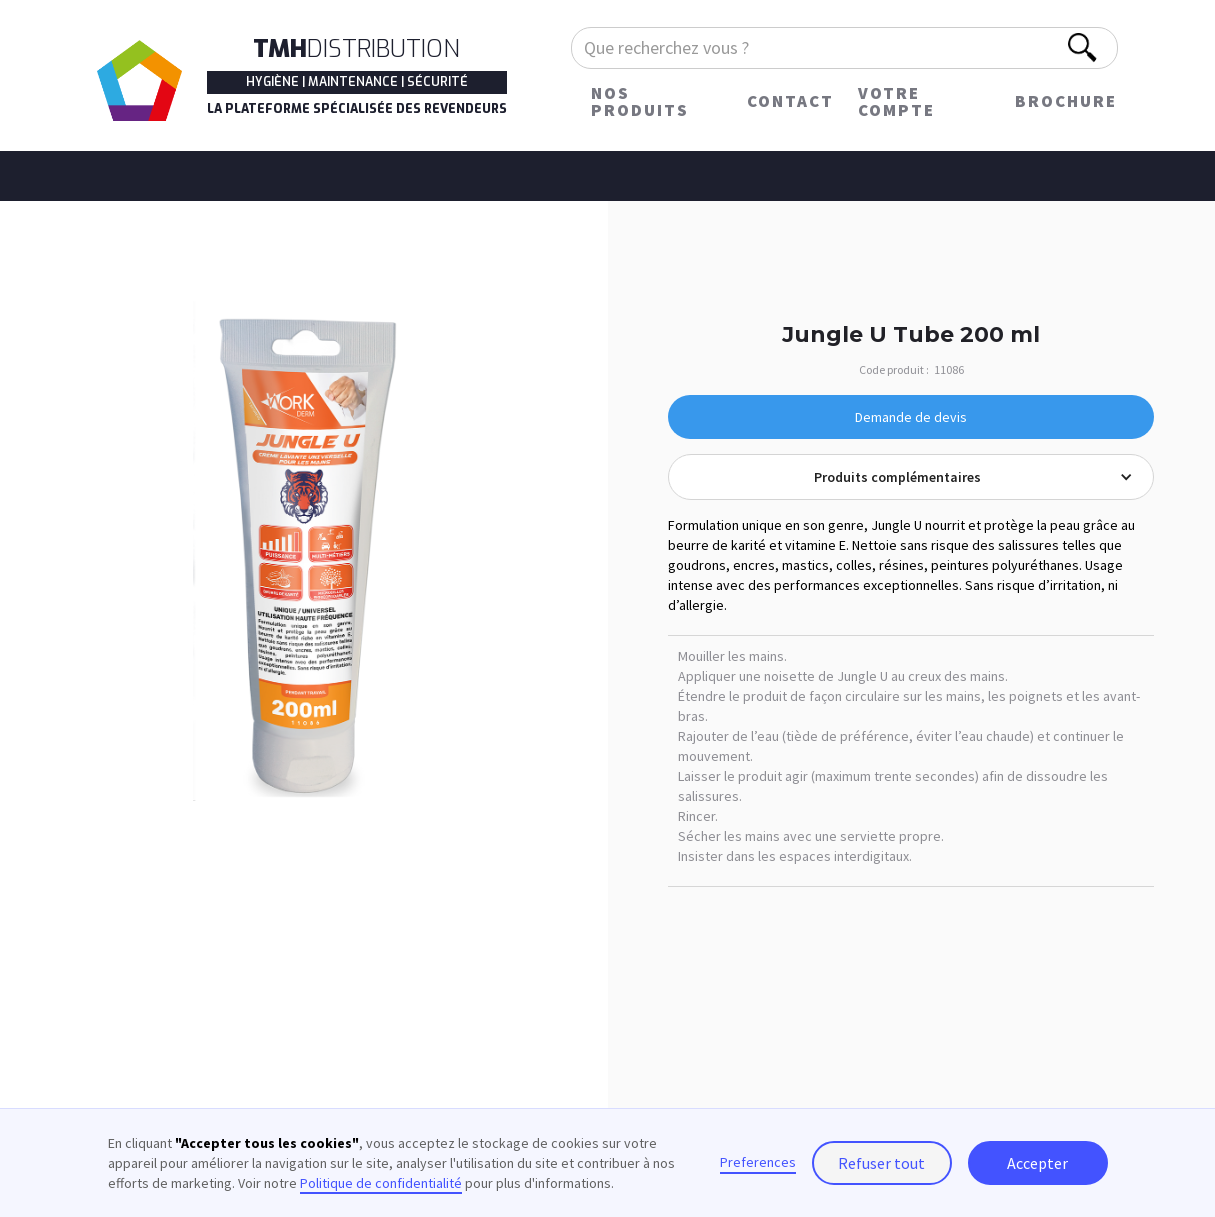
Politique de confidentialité (381, 1183)
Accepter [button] (1037, 1163)
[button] (911, 477)
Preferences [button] (758, 1162)
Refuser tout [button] (881, 1163)
